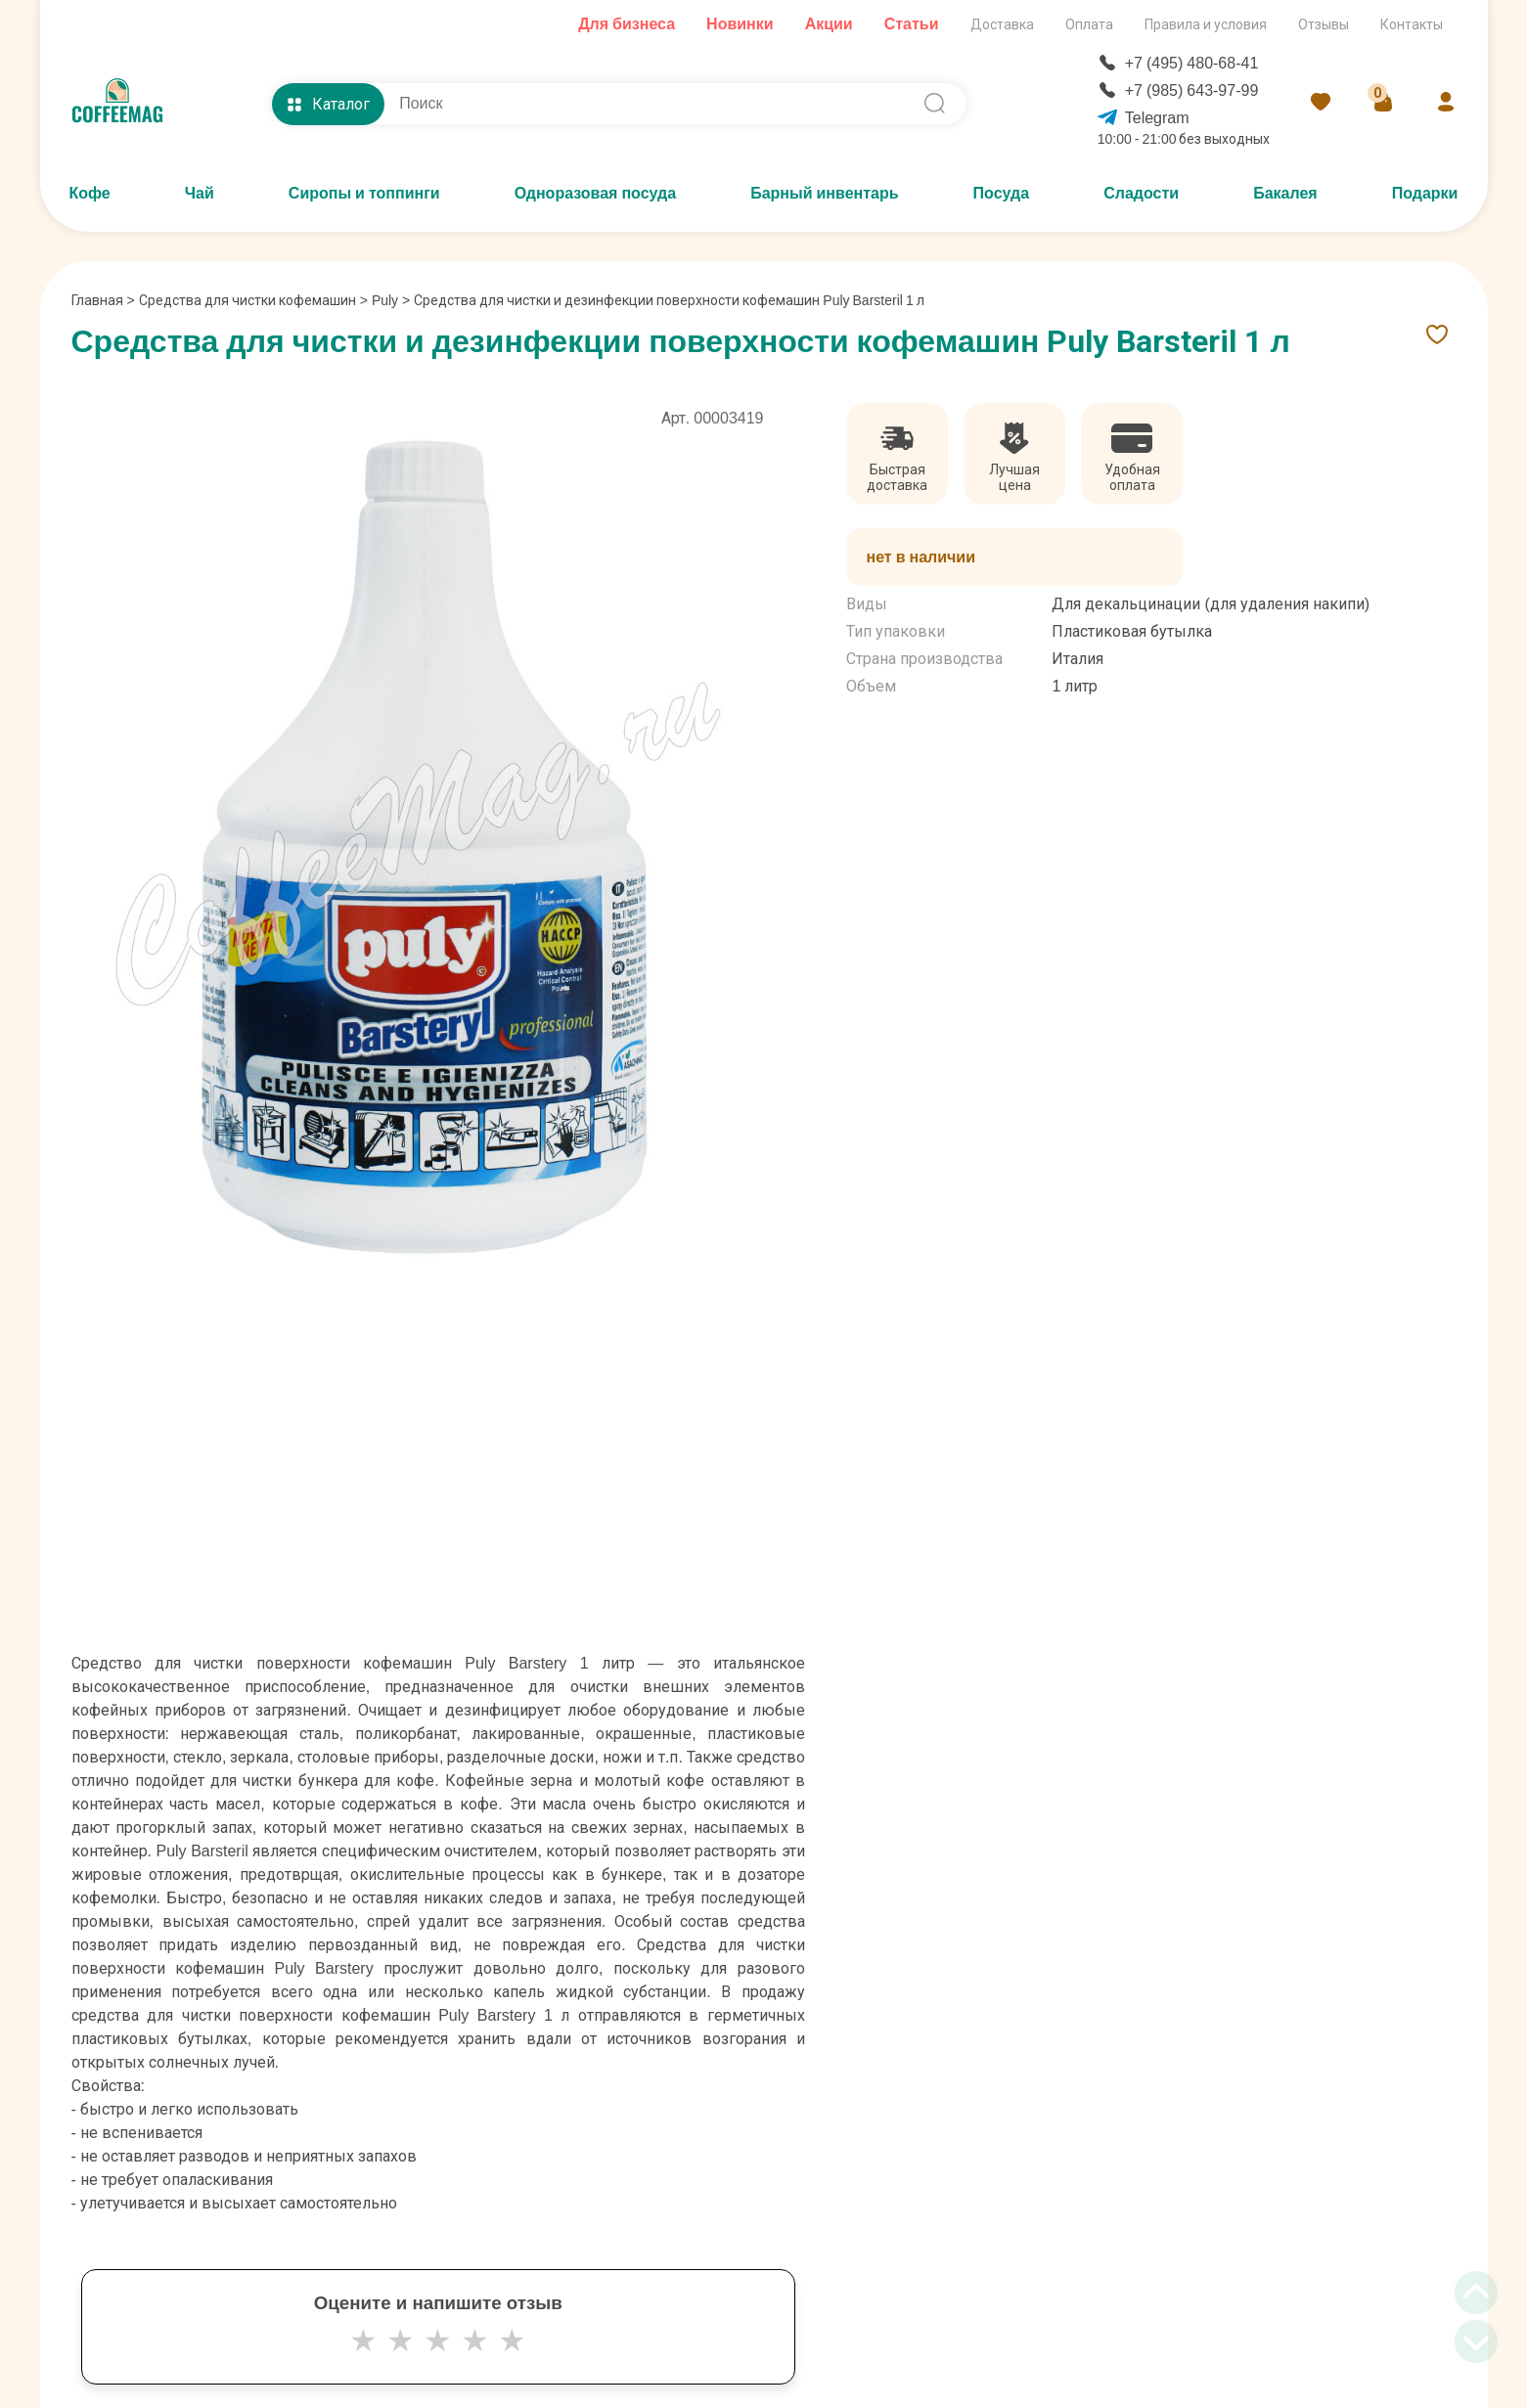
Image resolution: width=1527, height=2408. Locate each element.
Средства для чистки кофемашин (247, 300)
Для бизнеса (626, 24)
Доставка (1002, 24)
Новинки (740, 24)
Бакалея (1285, 193)
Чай (199, 193)
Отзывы (1323, 24)
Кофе (90, 193)
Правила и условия (1206, 24)
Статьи (911, 24)
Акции (829, 24)
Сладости (1141, 193)
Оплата (1089, 24)
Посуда (1001, 193)
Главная (103, 300)
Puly (385, 300)
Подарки (1425, 193)
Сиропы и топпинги (364, 193)
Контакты (1411, 24)
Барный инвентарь (824, 193)
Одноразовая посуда (595, 193)
